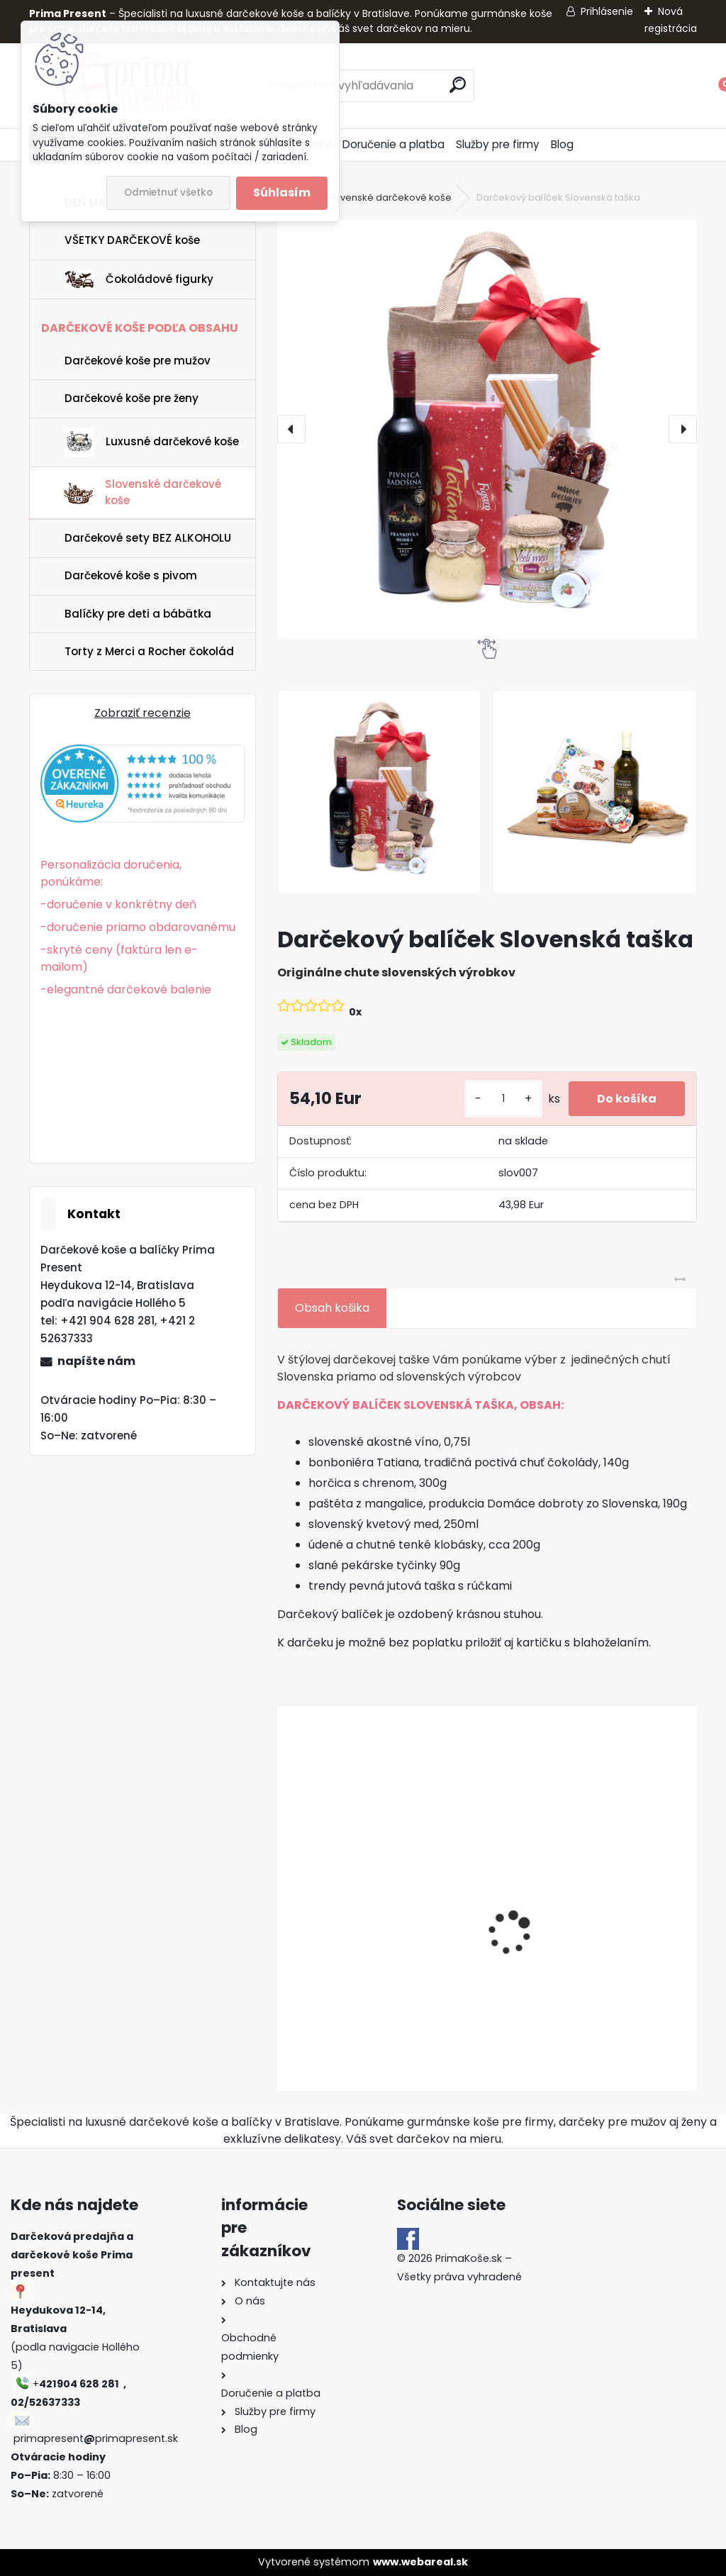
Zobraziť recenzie (142, 713)
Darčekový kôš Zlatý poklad (578, 1951)
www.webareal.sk (420, 2562)
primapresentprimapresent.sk (95, 2438)
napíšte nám (96, 1361)
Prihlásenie (607, 11)
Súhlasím (282, 192)
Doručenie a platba (393, 144)
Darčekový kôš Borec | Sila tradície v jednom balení (359, 1959)
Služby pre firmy (498, 144)
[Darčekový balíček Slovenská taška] (487, 429)
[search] (457, 85)
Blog (562, 144)
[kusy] (503, 1098)
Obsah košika (332, 1308)
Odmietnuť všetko (168, 192)
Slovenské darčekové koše (389, 197)
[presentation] (291, 429)
